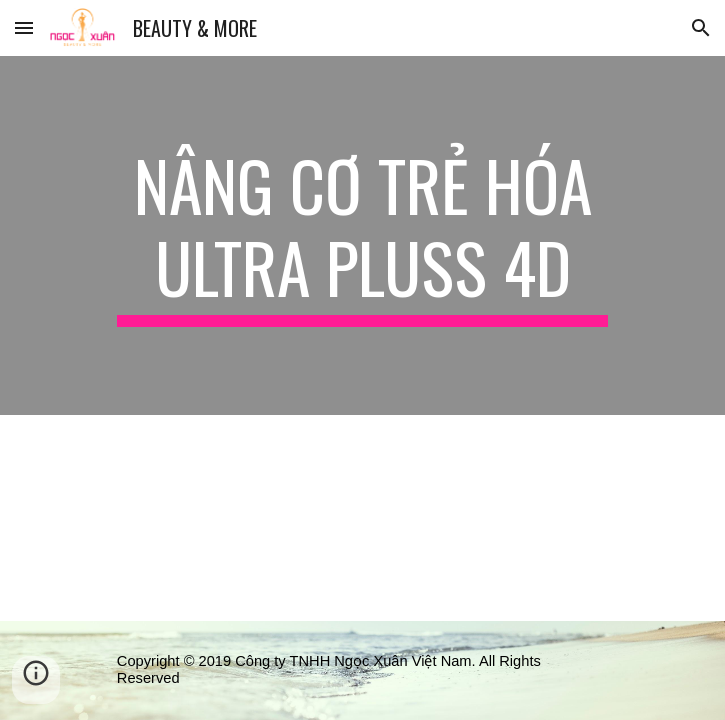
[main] (362, 235)
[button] (24, 27)
